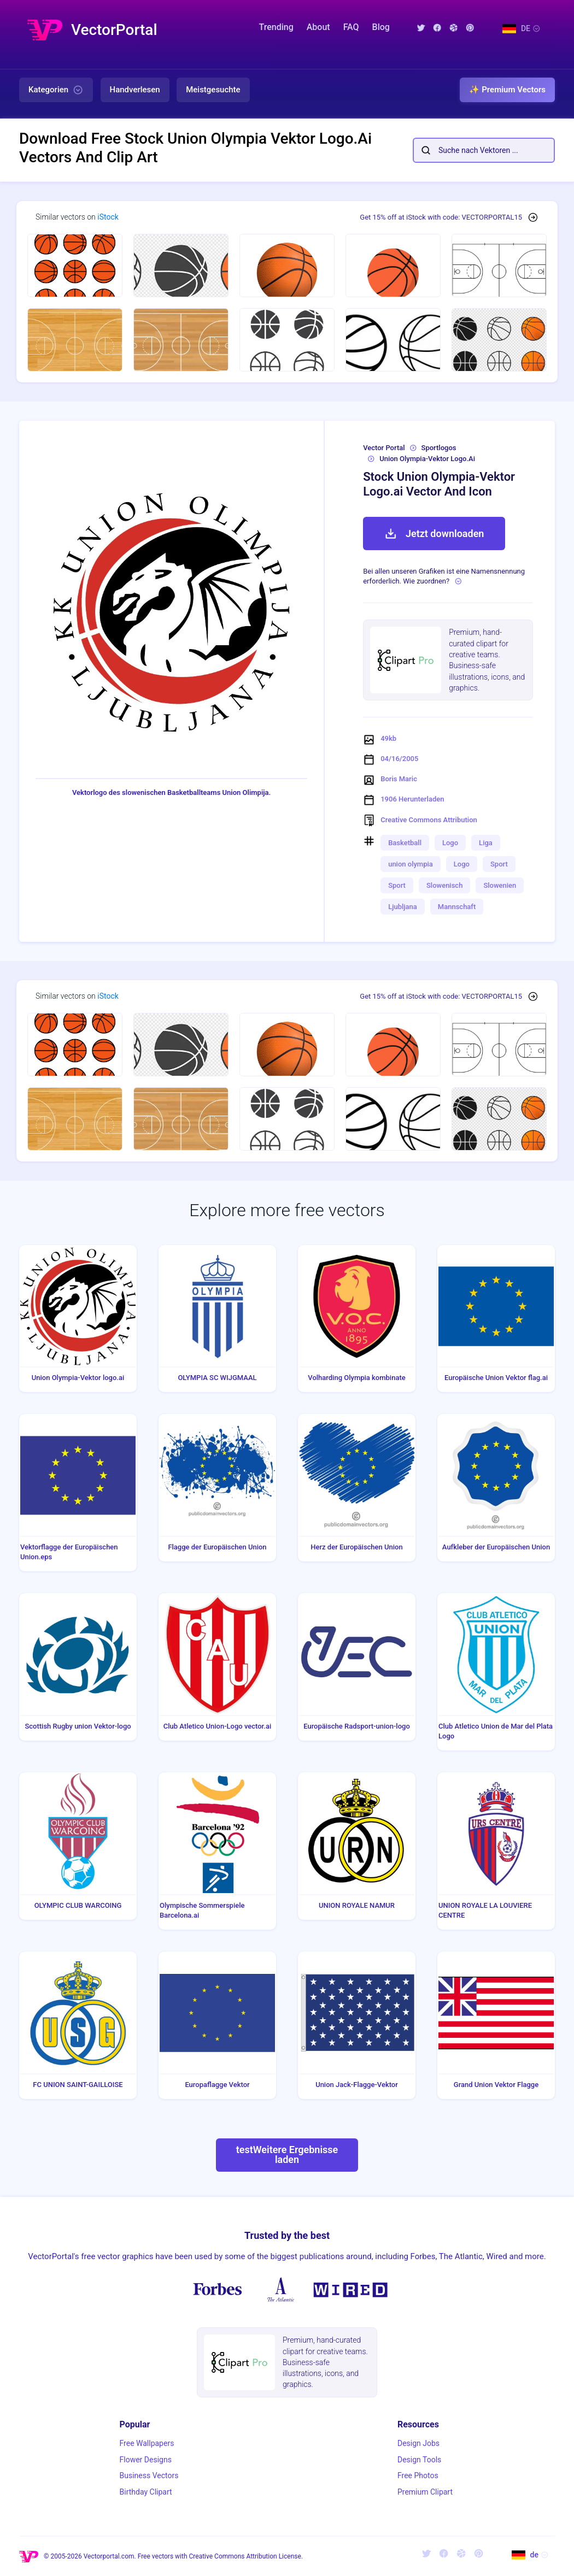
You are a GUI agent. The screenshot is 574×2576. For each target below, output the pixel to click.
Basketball (404, 843)
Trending (276, 27)
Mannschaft (457, 907)
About (318, 27)
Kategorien (56, 90)
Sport (499, 864)
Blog (381, 27)
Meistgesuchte (213, 90)
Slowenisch (444, 885)
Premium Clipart (425, 2491)
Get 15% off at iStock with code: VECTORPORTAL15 (441, 217)
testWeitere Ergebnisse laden (287, 2154)
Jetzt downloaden (434, 533)
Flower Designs (146, 2459)
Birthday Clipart (146, 2491)
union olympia (410, 864)
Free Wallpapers (147, 2443)
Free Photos (417, 2475)
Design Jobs (418, 2443)
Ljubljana (402, 907)
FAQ (351, 27)
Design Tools (419, 2459)
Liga (486, 843)
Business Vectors (149, 2475)
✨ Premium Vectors (507, 90)
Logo (450, 843)
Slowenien (499, 885)
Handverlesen (135, 90)
